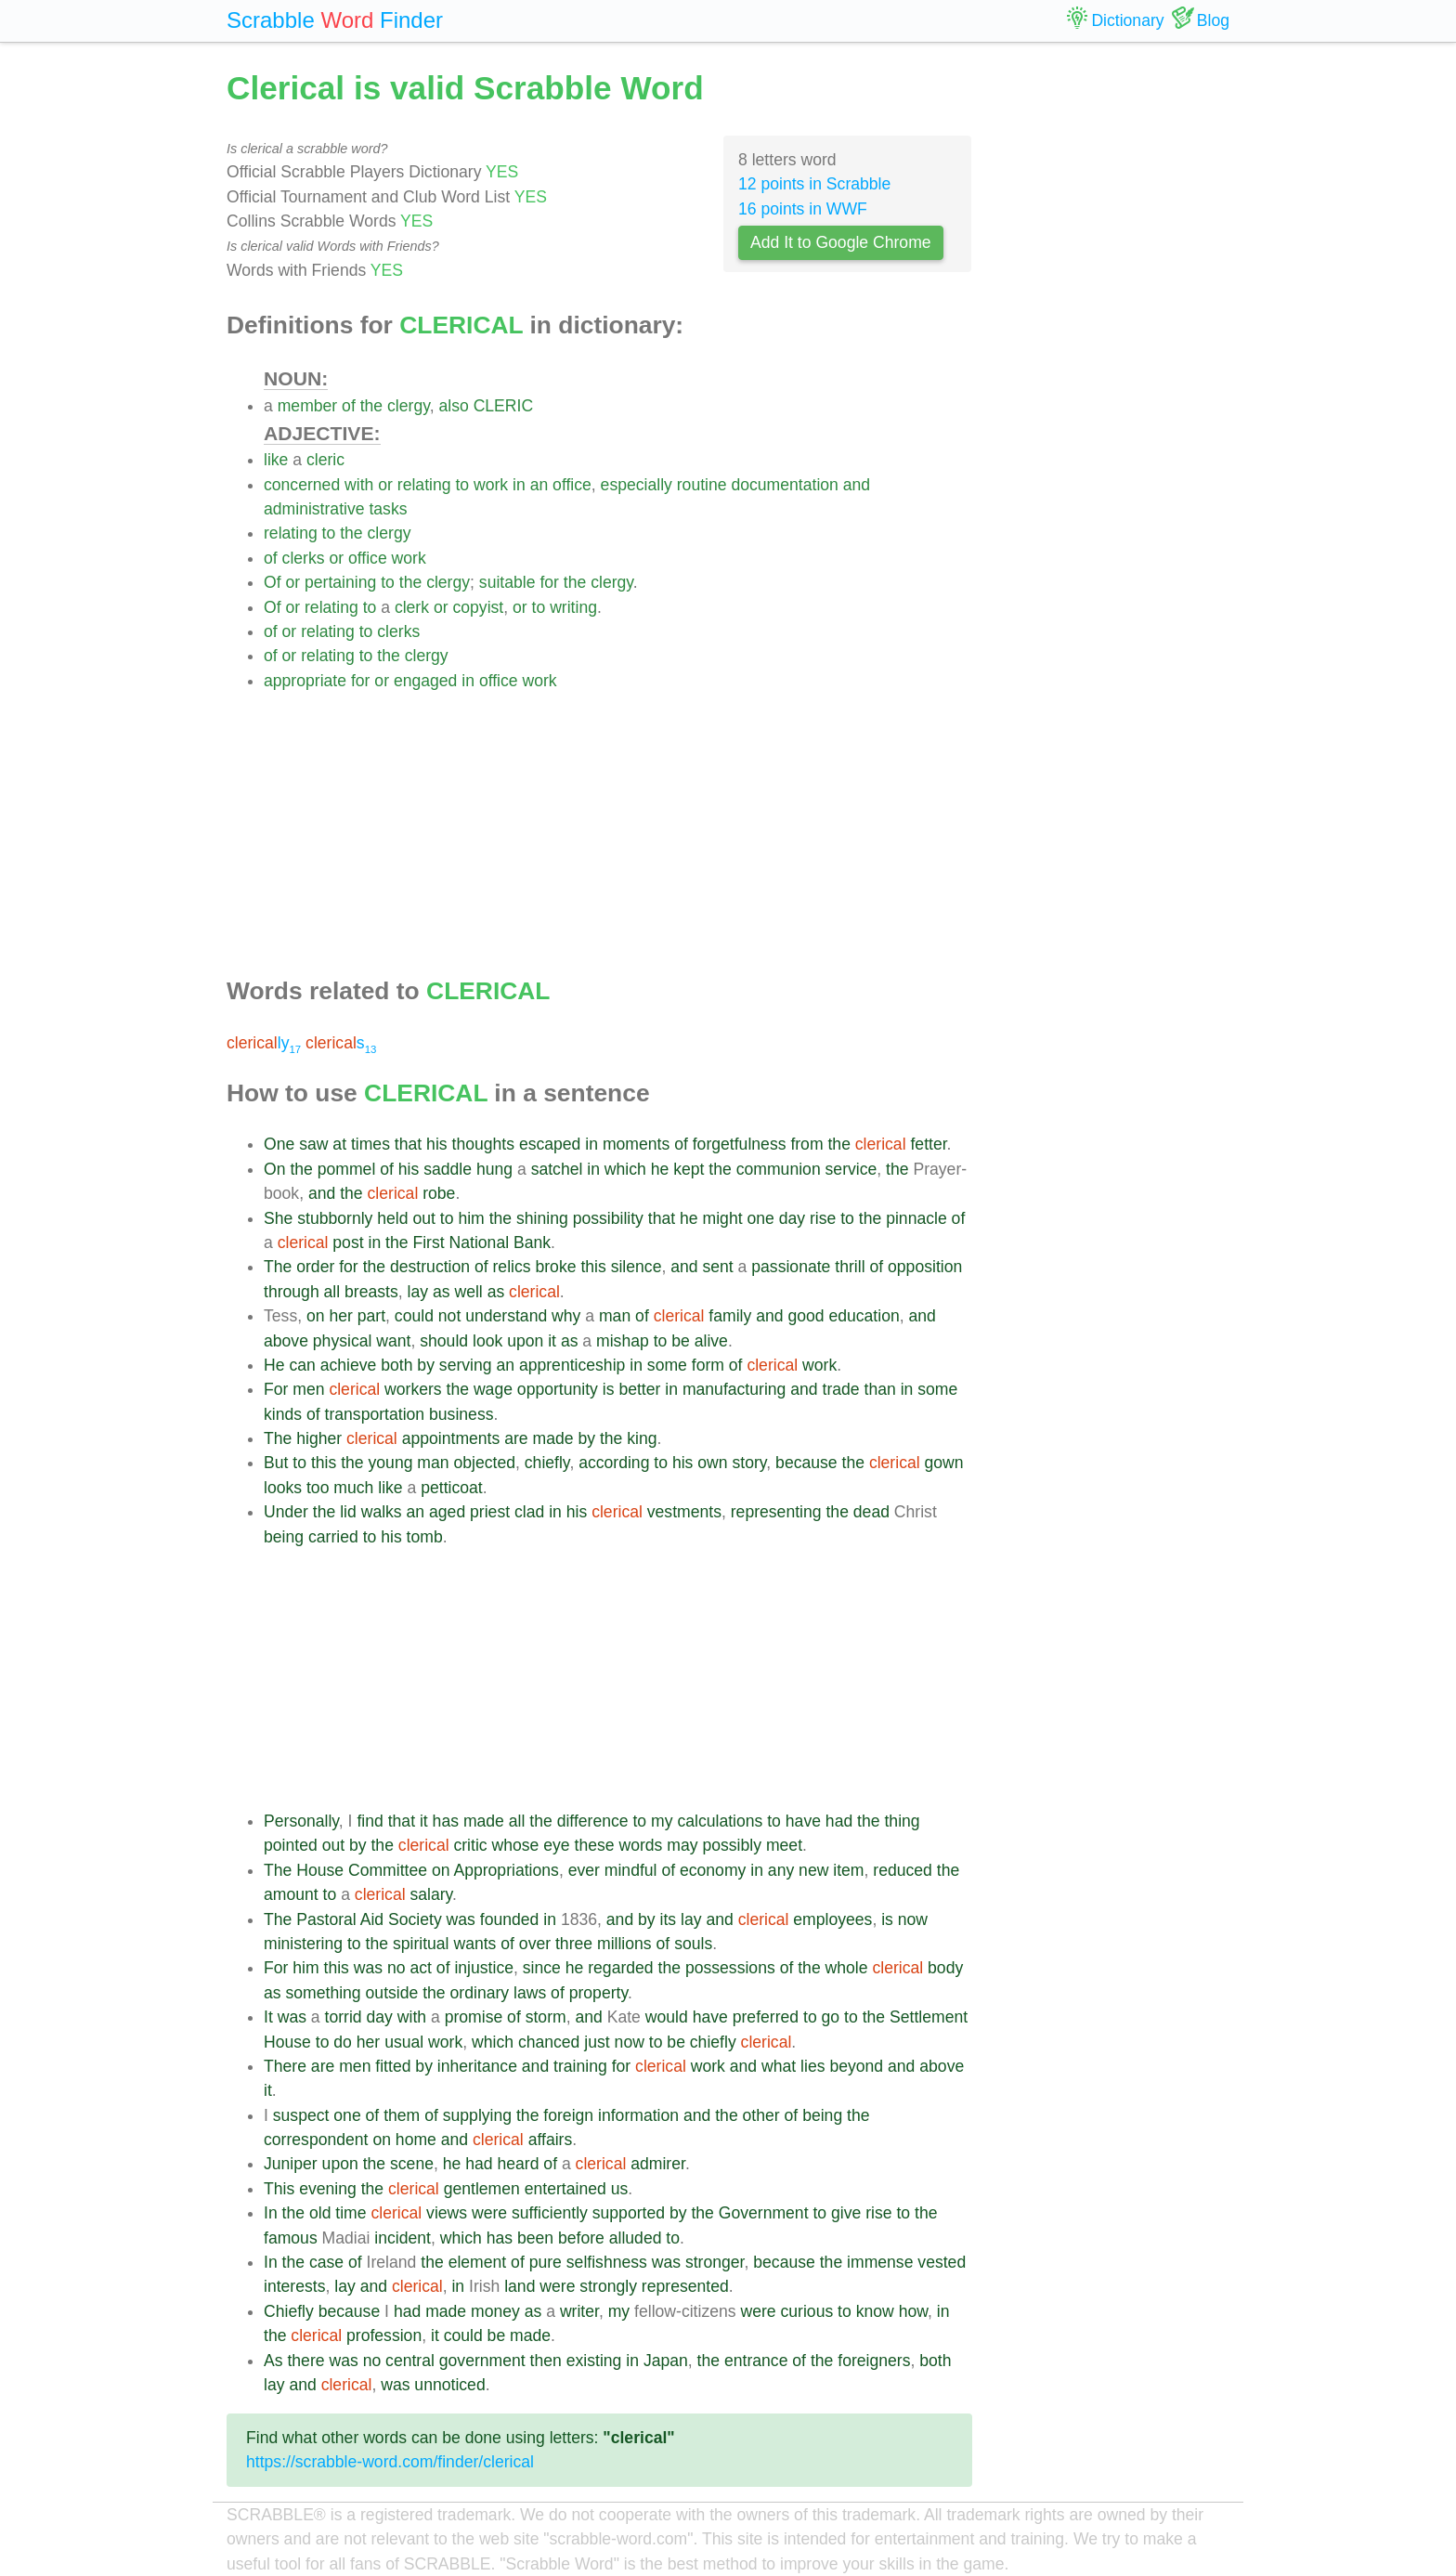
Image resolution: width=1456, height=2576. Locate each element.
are (515, 1438)
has (446, 1821)
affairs (550, 2139)
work (491, 484)
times (370, 1144)
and (856, 484)
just (596, 2042)
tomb (425, 1537)
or (385, 484)
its (668, 1919)
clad (529, 1512)
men (308, 1389)
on (315, 1316)
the (371, 406)
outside (392, 1993)
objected (484, 1462)
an (539, 484)
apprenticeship (572, 1365)
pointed (291, 1845)
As (273, 2360)
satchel (557, 1169)
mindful (630, 1870)
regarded (620, 1967)
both (396, 1365)
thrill (849, 1266)
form (708, 1365)
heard (518, 2163)
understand (506, 1316)
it (552, 1341)
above (286, 1341)
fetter (928, 1144)
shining (542, 1218)
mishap (622, 1341)
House (320, 1870)
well (468, 1291)
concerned (302, 484)
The (278, 1266)
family (729, 1316)
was (461, 1919)
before (581, 2238)
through (291, 1291)
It (268, 2017)
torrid (343, 2017)
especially (636, 484)
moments (636, 1144)
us (620, 2188)
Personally (301, 1821)
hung (494, 1169)
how (913, 2311)
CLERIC (504, 406)
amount (291, 1894)
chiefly (547, 1462)
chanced (549, 2042)
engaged (426, 680)
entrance (755, 2360)
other (761, 2115)
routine (702, 484)
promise (474, 2017)
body (945, 1967)
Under (286, 1512)
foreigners (874, 2360)
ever (584, 1870)
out (423, 1218)
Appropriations (505, 1870)
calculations (719, 1821)
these (595, 1845)
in (519, 484)
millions (624, 1943)
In (271, 2213)
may (682, 1845)
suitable (507, 582)
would (666, 2017)
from (806, 1144)
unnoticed (449, 2384)
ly (264, 1043)
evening (328, 2188)
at (339, 1144)
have (803, 1821)
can (302, 1365)
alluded (635, 2238)
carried (333, 1537)
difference (593, 1821)
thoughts (483, 1144)
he (660, 1169)
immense (880, 2262)
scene (412, 2163)
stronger (715, 2262)
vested (941, 2262)
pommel (347, 1169)
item (848, 1870)
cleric (325, 459)
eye (556, 1845)
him (471, 1218)
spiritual (421, 1943)
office (572, 484)
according (613, 1462)
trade (841, 1389)
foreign (568, 2115)
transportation (375, 1414)
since (542, 1967)
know (875, 2311)
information (638, 2115)
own (712, 1462)
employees (832, 1919)
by (426, 1365)
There (285, 2066)
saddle (447, 1169)
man (614, 1316)
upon (525, 1341)
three (573, 1943)
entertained (565, 2188)
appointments (451, 1438)
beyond (856, 2066)
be (680, 1341)
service (852, 1169)
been (535, 2238)
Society (415, 1919)
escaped (550, 1144)
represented (685, 2286)
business (461, 1414)
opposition (925, 1266)
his (437, 1144)
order (315, 1266)
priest (490, 1512)
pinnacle (916, 1218)
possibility (608, 1218)
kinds (283, 1414)
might (723, 1218)
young (391, 1462)
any (781, 1870)
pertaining (340, 582)
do (342, 2042)
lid (348, 1512)
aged (447, 1512)
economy (713, 1870)
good (805, 1316)
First (428, 1242)
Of (272, 582)
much (353, 1487)
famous (291, 2238)
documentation (784, 484)
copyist (477, 607)
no (396, 1967)
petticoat (452, 1487)
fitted (392, 2066)
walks (381, 1512)
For (276, 1389)
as (441, 1291)
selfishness (606, 2262)
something (322, 1993)
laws (530, 1993)
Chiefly (289, 2311)
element (477, 2262)
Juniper (291, 2163)
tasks (388, 509)
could (414, 1316)
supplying (477, 2115)
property (598, 1993)
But (276, 1462)
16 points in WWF (802, 209)
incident (402, 2238)
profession (384, 2335)
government (482, 2360)
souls (693, 1943)
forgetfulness (739, 1144)
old (320, 2213)
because (806, 1462)
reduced (902, 1870)
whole (847, 1967)
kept (688, 1169)
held (392, 1218)
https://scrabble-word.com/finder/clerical (390, 2461)
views (446, 2213)
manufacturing (734, 1389)
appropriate (305, 680)
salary (431, 1894)
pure (545, 2262)
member (308, 406)
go (831, 2017)
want (393, 1341)
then (546, 2360)
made (553, 1438)
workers (413, 1389)
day (792, 1218)
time (350, 2213)
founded (510, 1919)
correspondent (316, 2139)
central (410, 2360)
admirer (657, 2163)
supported (628, 2213)
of (349, 406)
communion (778, 1169)
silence (636, 1266)
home (416, 2139)
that (408, 1144)
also (453, 406)
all (332, 1291)
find (370, 1821)
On (274, 1169)
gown (944, 1462)
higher (319, 1438)
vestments (684, 1512)
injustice (484, 1967)
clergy (408, 406)
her (340, 1316)
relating (424, 484)
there (305, 2360)
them (402, 2115)
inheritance (477, 2066)
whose (516, 1845)
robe (438, 1193)
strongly (608, 2286)
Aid (372, 1919)
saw (313, 1144)
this (592, 1266)
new (813, 1870)
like (276, 459)
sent (717, 1266)
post (347, 1242)
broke (555, 1266)
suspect (301, 2115)
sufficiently (550, 2213)
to (462, 484)
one (760, 1218)
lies (812, 2066)
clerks (303, 558)
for (549, 582)
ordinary (480, 1993)
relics (512, 1266)
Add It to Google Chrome (840, 242)
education (863, 1316)
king (641, 1438)
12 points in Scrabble (814, 184)
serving (465, 1365)
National (479, 1242)
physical (342, 1341)
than (880, 1389)
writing (573, 607)
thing (901, 1821)
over (535, 1943)
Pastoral (326, 1919)
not (449, 1316)
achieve (348, 1365)
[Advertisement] (618, 823)
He (274, 1365)
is (609, 1389)
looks (283, 1487)
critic (470, 1845)
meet (784, 1845)
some (667, 1365)
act (420, 1967)
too (317, 1487)
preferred (766, 2017)
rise (823, 1218)
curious (807, 2311)
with (358, 484)
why (566, 1316)
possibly (731, 1845)
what (778, 2066)
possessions (730, 1967)
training (580, 2066)
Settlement (929, 2017)
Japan (666, 2360)
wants (474, 1943)
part (371, 1316)
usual (403, 2042)
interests (295, 2286)
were (489, 2213)
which (625, 1169)
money (495, 2311)
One (279, 1144)
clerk (412, 607)
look (487, 1341)
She (278, 1218)
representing (776, 1512)
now (913, 1919)
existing (594, 2360)
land (519, 2286)
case (326, 2262)
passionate (790, 1266)
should (444, 1341)
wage (493, 1389)
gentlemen (482, 2188)
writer (579, 2311)
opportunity (557, 1389)
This (279, 2188)
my (661, 1821)
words (640, 1845)
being (284, 1537)
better (639, 1389)
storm (546, 2017)
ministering (303, 1943)
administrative (314, 509)
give (846, 2213)
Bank (532, 1242)
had (839, 1821)
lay (418, 1291)
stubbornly (334, 1218)
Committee (387, 1870)
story (749, 1462)
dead (871, 1512)
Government (764, 2213)
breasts (371, 1291)
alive (711, 1341)
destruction (430, 1266)
